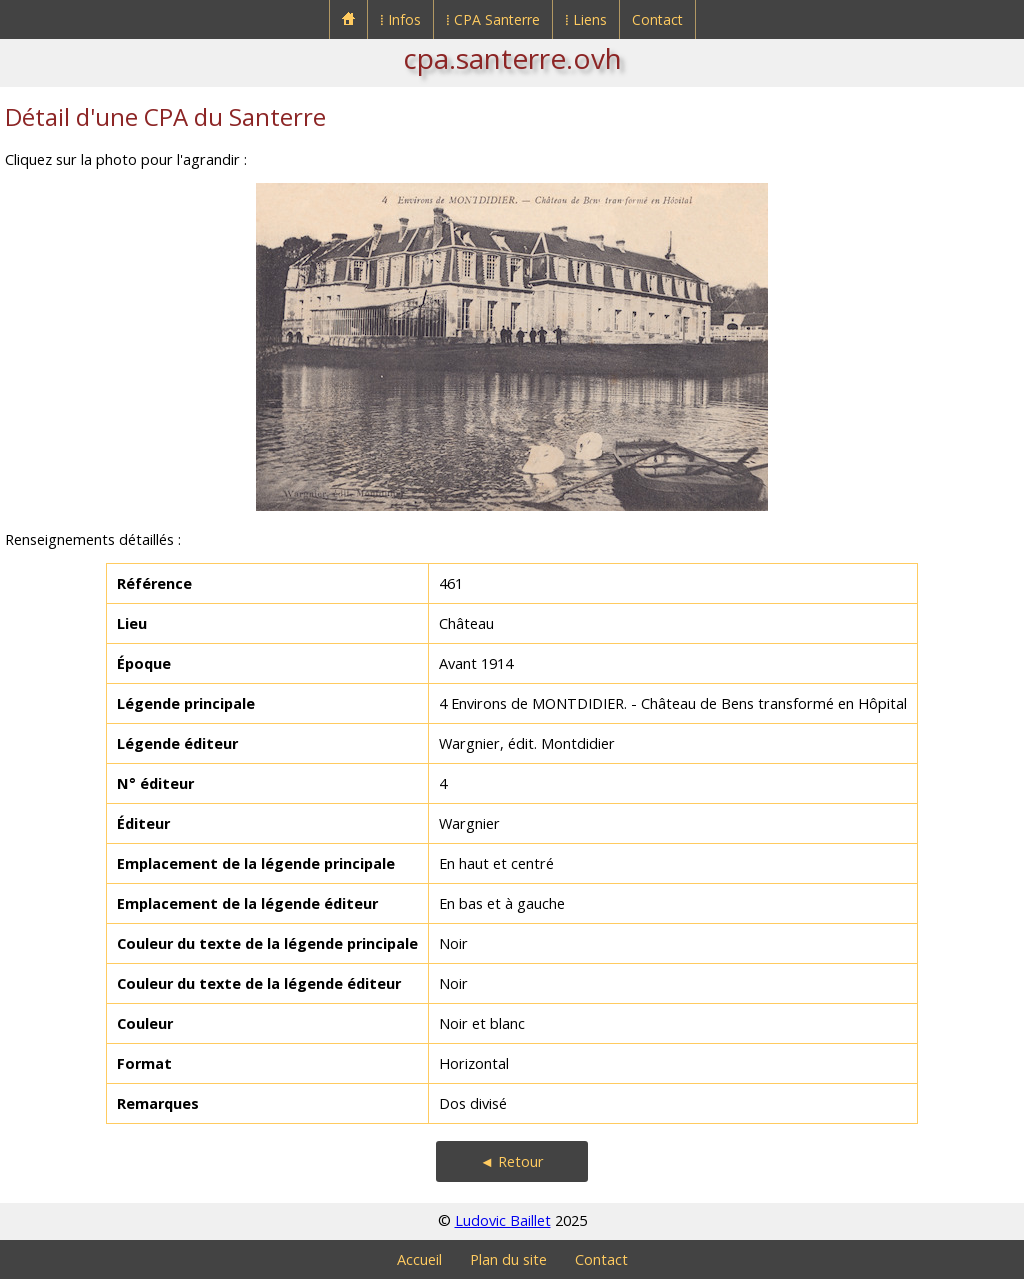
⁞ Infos (400, 19)
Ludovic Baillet (503, 1220)
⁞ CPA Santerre (493, 19)
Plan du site (508, 1259)
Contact (657, 19)
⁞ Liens (586, 19)
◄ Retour (512, 1161)
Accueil (419, 1259)
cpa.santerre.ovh (512, 58)
